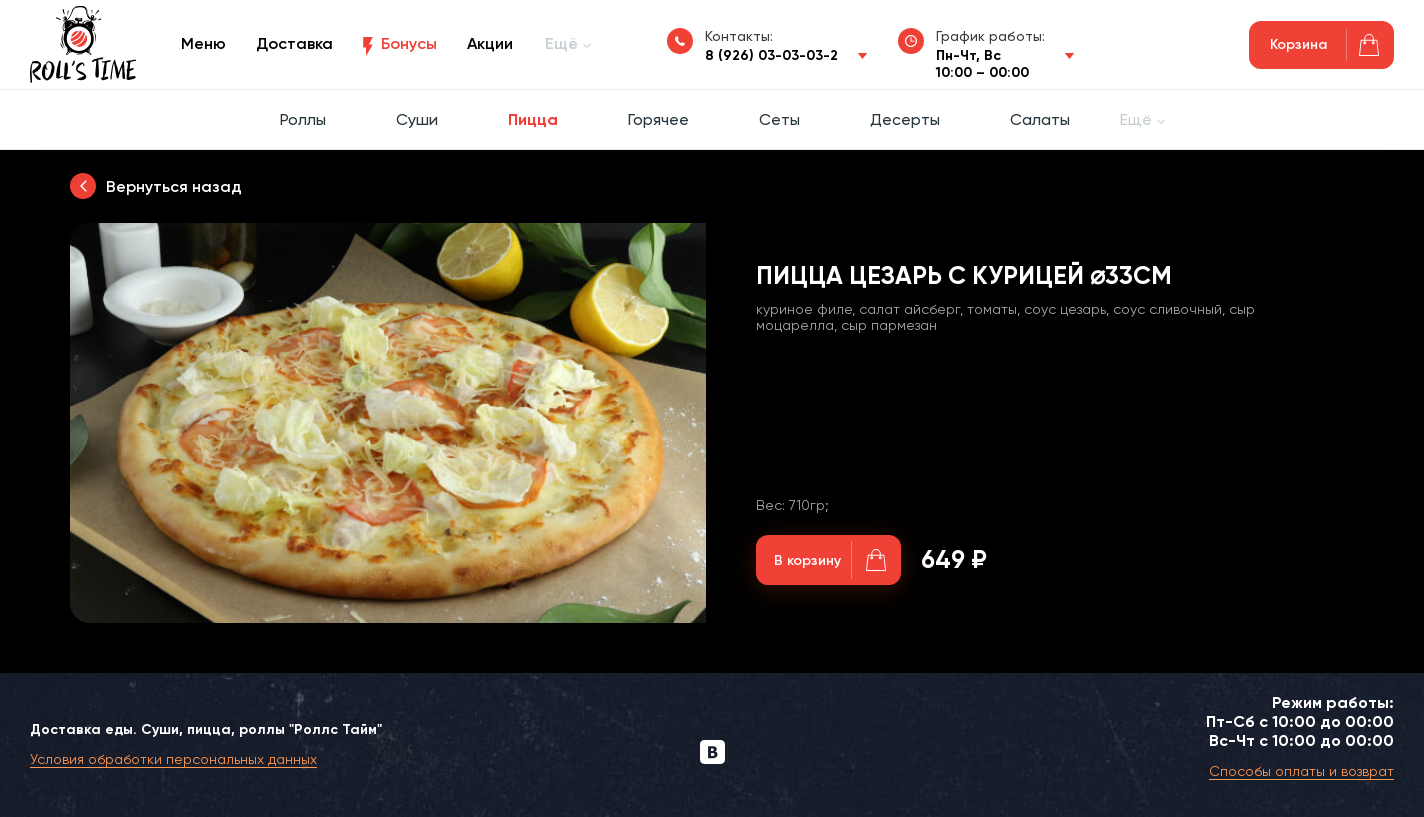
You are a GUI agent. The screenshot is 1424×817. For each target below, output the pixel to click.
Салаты (1040, 119)
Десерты (905, 119)
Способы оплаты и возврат (1301, 771)
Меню (203, 43)
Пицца (533, 119)
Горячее (658, 119)
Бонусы (409, 43)
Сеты (779, 119)
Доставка (294, 43)
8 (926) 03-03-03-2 (771, 55)
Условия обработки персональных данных (173, 759)
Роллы (303, 119)
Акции (490, 43)
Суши (417, 119)
